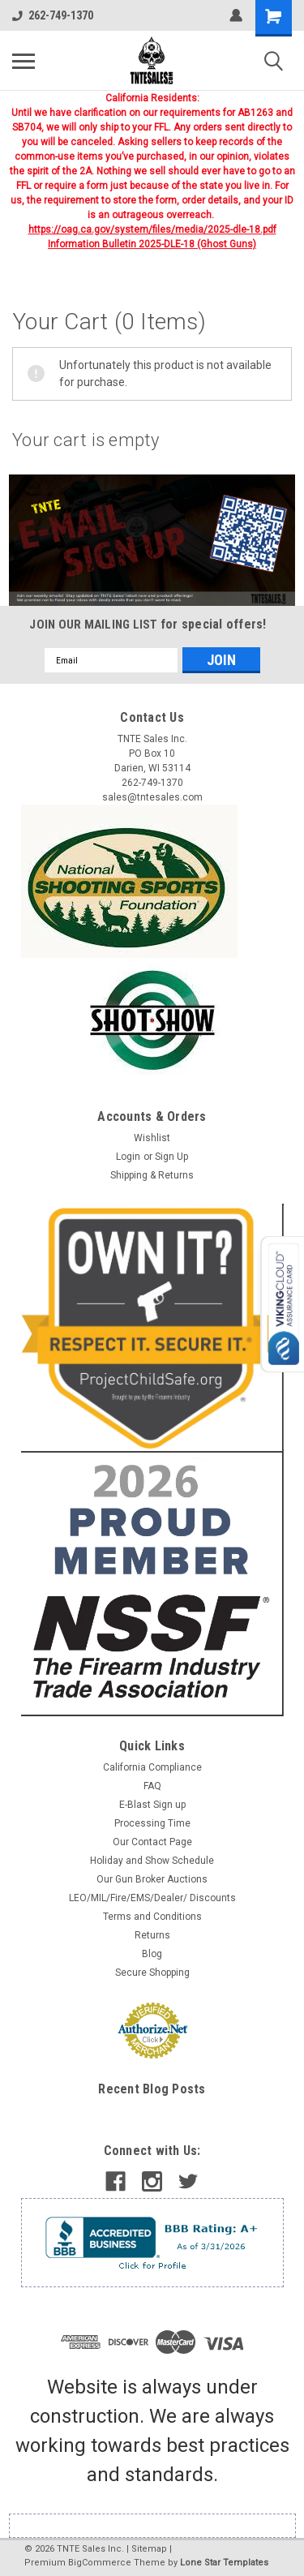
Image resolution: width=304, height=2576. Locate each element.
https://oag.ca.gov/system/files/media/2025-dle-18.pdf (152, 229)
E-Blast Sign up (152, 1804)
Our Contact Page (152, 1842)
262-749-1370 (52, 15)
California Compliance (152, 1767)
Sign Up (171, 1156)
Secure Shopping (152, 1972)
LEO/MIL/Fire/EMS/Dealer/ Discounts (152, 1898)
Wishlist (152, 1138)
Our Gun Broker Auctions (152, 1879)
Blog (152, 1954)
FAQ (152, 1786)
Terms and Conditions (152, 1916)
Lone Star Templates (224, 2562)
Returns (152, 1935)
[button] (152, 540)
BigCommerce (99, 2562)
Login (128, 1156)
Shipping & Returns (152, 1175)
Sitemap (149, 2549)
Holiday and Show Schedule (152, 1860)
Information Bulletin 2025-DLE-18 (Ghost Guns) (152, 244)
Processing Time (152, 1823)
